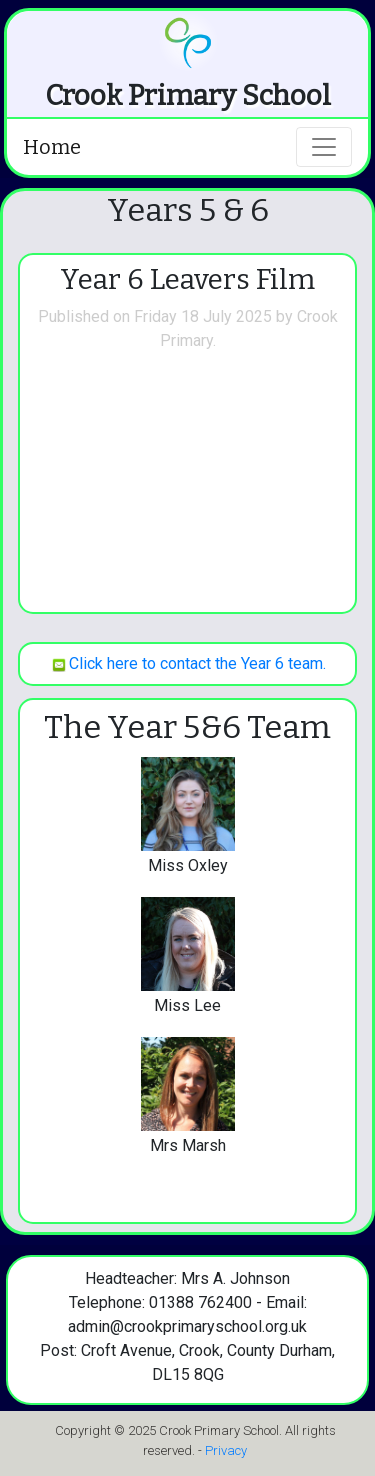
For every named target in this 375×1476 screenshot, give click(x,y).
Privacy (226, 1450)
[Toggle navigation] (324, 147)
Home (52, 147)
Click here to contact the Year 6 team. (187, 663)
